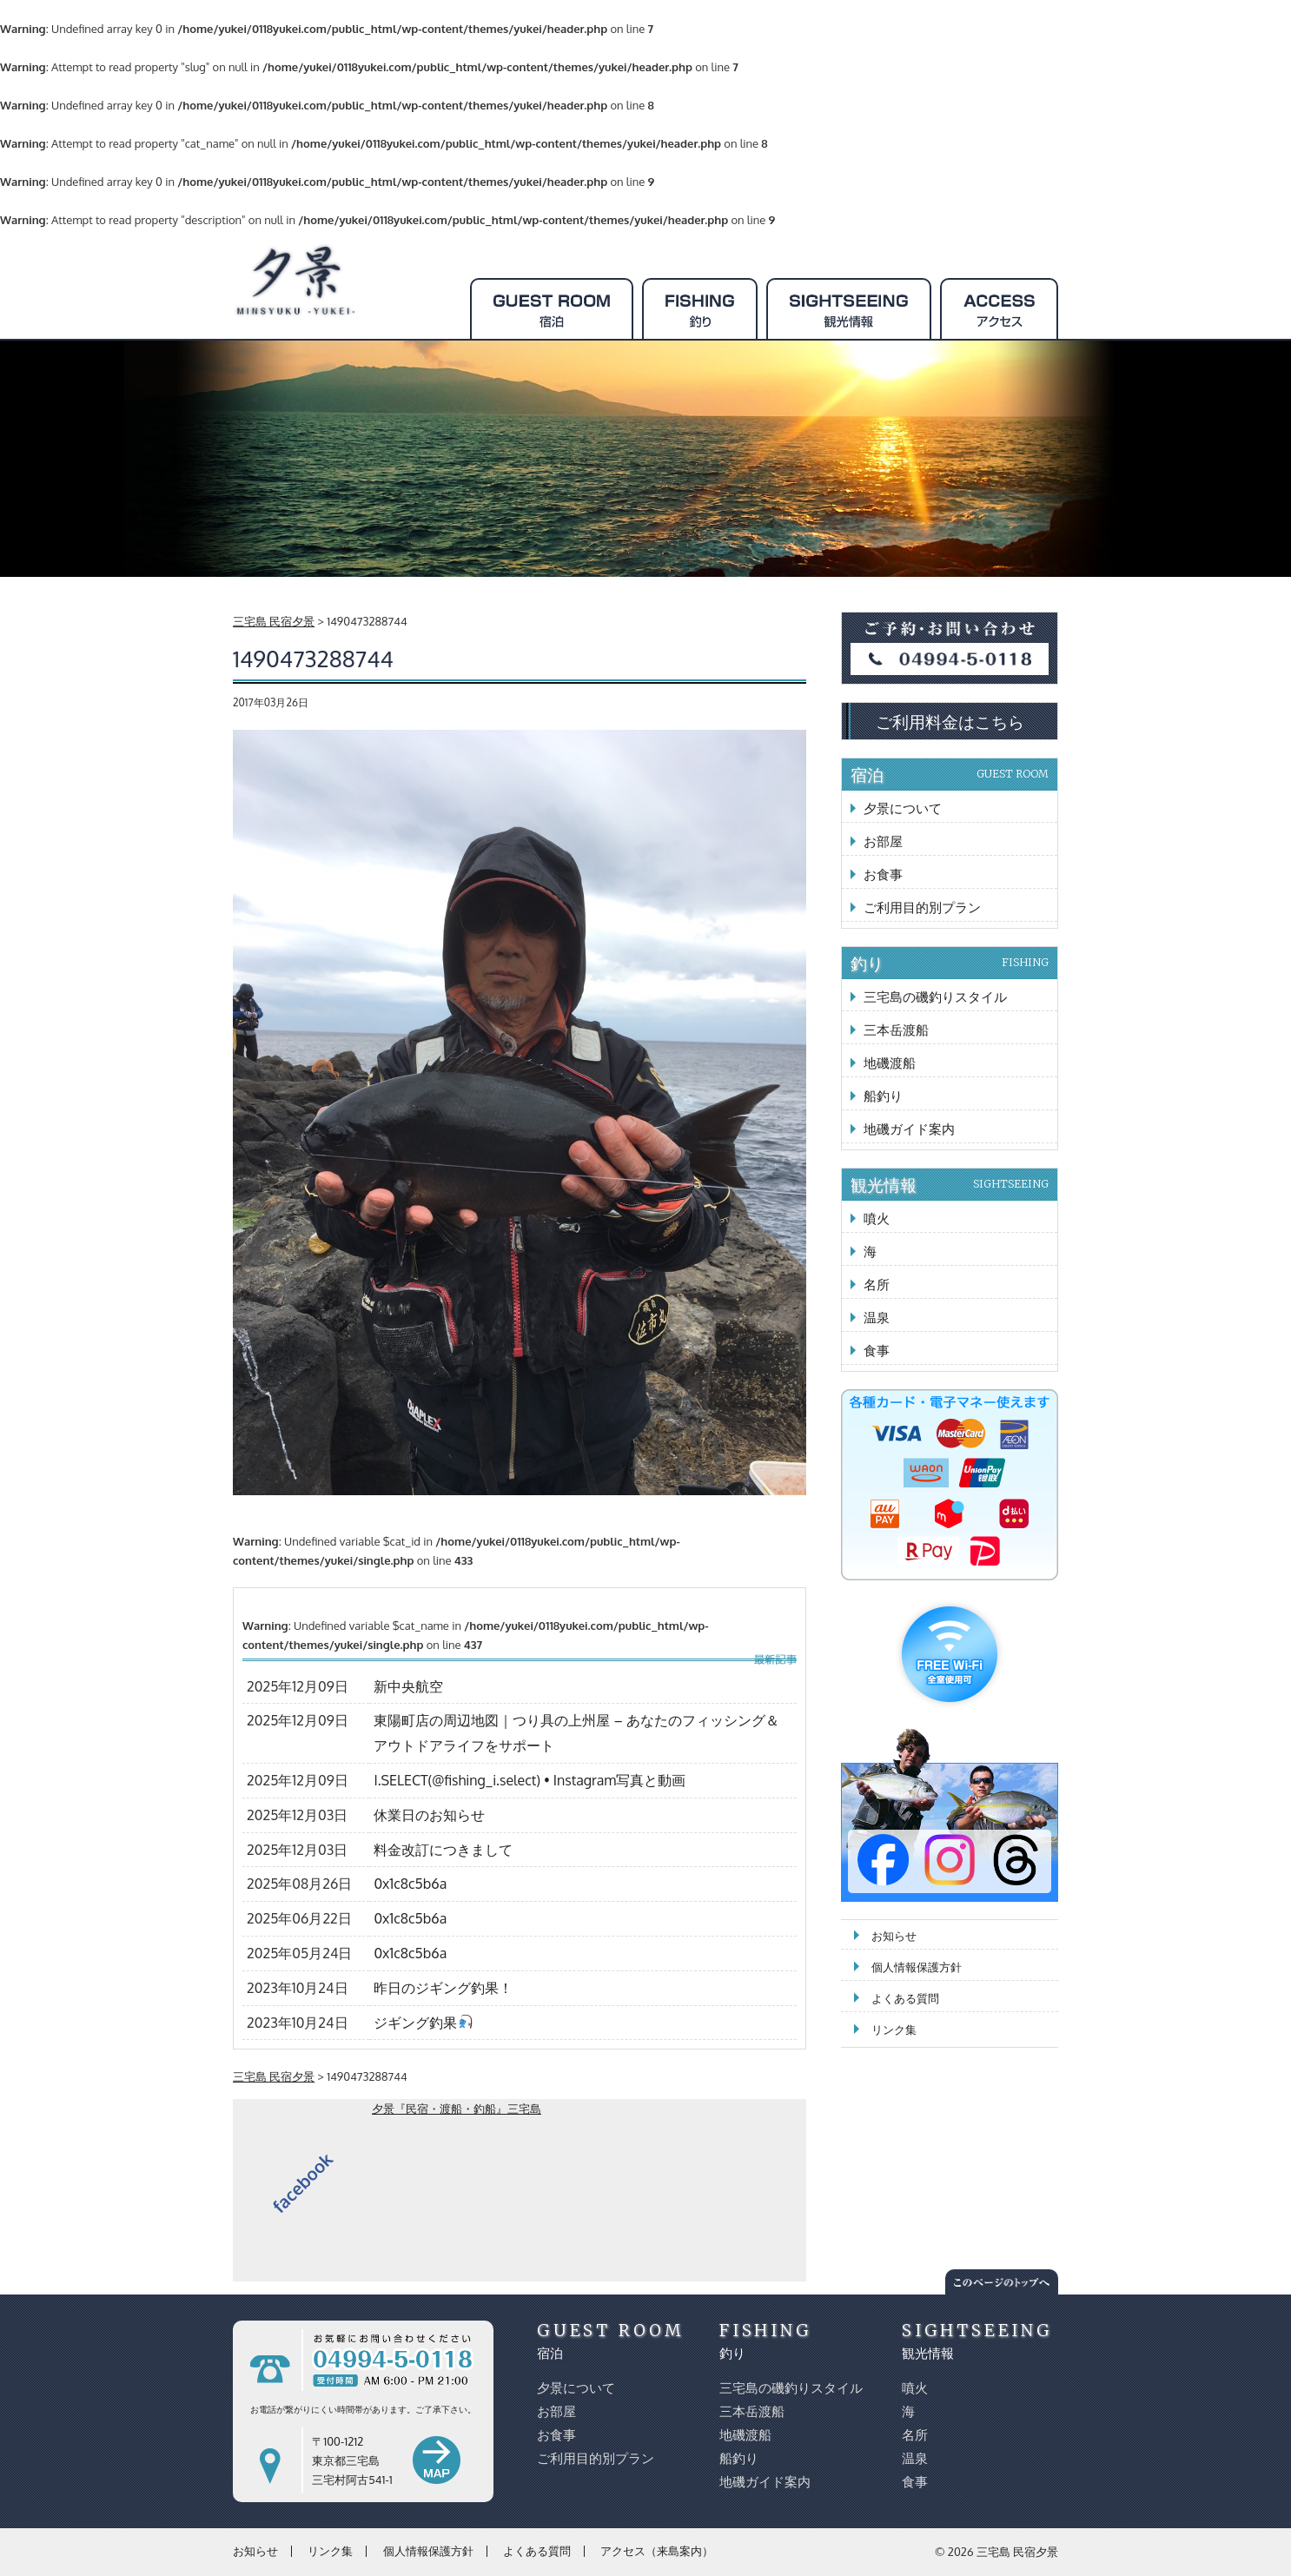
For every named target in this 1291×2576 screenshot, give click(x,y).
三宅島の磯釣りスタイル (935, 997)
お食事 (883, 874)
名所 (877, 1284)
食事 (877, 1350)
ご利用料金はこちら (950, 721)
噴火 (877, 1218)
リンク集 (894, 2029)
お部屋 (883, 841)
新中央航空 (408, 1686)
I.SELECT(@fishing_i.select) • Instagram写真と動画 (529, 1780)
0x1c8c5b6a (410, 1883)
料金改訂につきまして (443, 1849)
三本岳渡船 (896, 1030)
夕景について (903, 808)
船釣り (883, 1096)
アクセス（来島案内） (656, 2551)
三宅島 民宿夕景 (1017, 2552)
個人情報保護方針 (916, 1967)
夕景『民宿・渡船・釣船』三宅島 (456, 2109)
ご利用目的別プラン (922, 907)
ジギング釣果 (423, 2022)
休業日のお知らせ (429, 1815)
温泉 (877, 1317)
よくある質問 (905, 1998)
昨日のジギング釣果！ (443, 1988)
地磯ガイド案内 (909, 1129)
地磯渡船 (890, 1063)
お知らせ (894, 1936)
